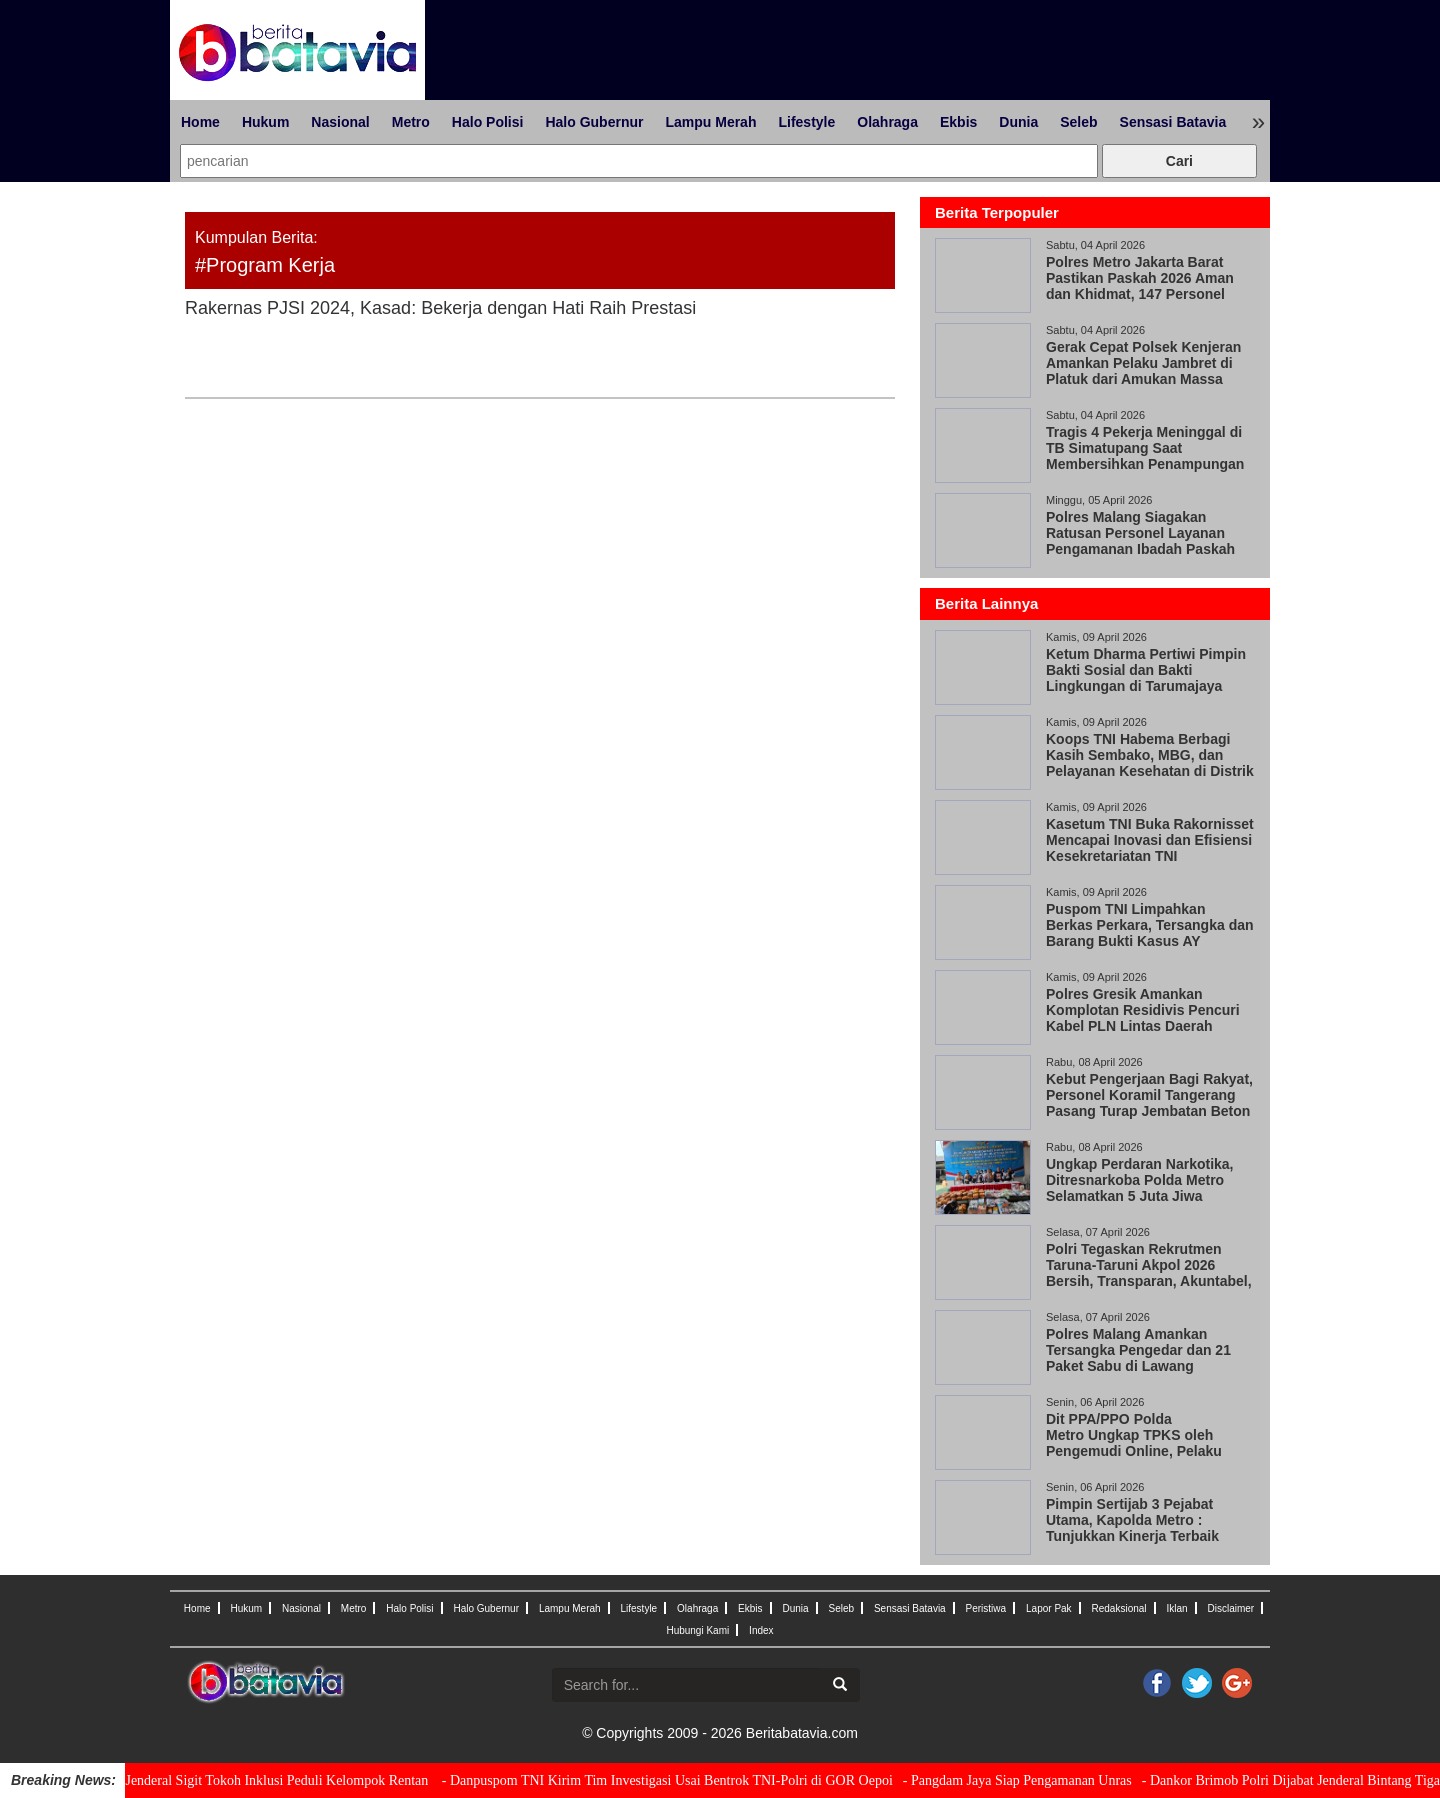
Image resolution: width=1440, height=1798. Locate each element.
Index (761, 1630)
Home (200, 122)
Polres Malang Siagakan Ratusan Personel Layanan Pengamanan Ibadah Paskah (1140, 533)
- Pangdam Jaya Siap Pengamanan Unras (1035, 1780)
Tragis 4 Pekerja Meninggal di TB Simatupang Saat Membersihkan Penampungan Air (1145, 456)
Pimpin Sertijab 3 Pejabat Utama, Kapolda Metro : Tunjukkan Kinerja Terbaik (1132, 1520)
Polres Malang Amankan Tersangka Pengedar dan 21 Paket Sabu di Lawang (1138, 1350)
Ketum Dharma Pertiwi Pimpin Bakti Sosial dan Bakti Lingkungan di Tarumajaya (1146, 670)
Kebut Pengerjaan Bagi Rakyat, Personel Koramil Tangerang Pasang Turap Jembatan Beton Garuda (1149, 1103)
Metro (411, 122)
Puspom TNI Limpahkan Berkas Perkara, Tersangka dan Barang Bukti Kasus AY (1150, 925)
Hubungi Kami (697, 1630)
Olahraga (887, 122)
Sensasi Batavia (1173, 122)
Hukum (265, 122)
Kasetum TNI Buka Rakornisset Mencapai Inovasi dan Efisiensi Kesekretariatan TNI (1150, 840)
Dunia (1018, 122)
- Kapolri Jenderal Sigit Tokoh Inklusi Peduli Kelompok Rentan (269, 1780)
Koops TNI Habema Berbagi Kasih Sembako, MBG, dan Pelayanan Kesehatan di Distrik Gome (1150, 763)
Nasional (340, 122)
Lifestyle (806, 122)
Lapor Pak (1049, 1608)
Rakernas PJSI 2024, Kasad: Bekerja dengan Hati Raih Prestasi (440, 308)
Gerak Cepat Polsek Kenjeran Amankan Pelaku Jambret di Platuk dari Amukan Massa (1143, 363)
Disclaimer (1230, 1608)
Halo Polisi (488, 122)
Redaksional (1119, 1608)
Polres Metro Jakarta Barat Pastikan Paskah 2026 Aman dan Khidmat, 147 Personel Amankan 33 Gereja (1140, 286)
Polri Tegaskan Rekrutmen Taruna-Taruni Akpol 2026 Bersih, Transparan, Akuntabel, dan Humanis (1149, 1273)
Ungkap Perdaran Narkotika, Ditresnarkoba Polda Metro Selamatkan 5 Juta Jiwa (1140, 1180)
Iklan (1176, 1608)
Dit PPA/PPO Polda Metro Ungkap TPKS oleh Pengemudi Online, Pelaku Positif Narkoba (1134, 1443)
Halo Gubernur (594, 122)
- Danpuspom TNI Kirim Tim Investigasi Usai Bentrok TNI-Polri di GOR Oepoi (685, 1780)
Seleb (1078, 122)
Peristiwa (986, 1608)
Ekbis (958, 122)
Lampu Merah (710, 122)
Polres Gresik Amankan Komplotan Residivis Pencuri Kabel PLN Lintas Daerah (1143, 1010)
